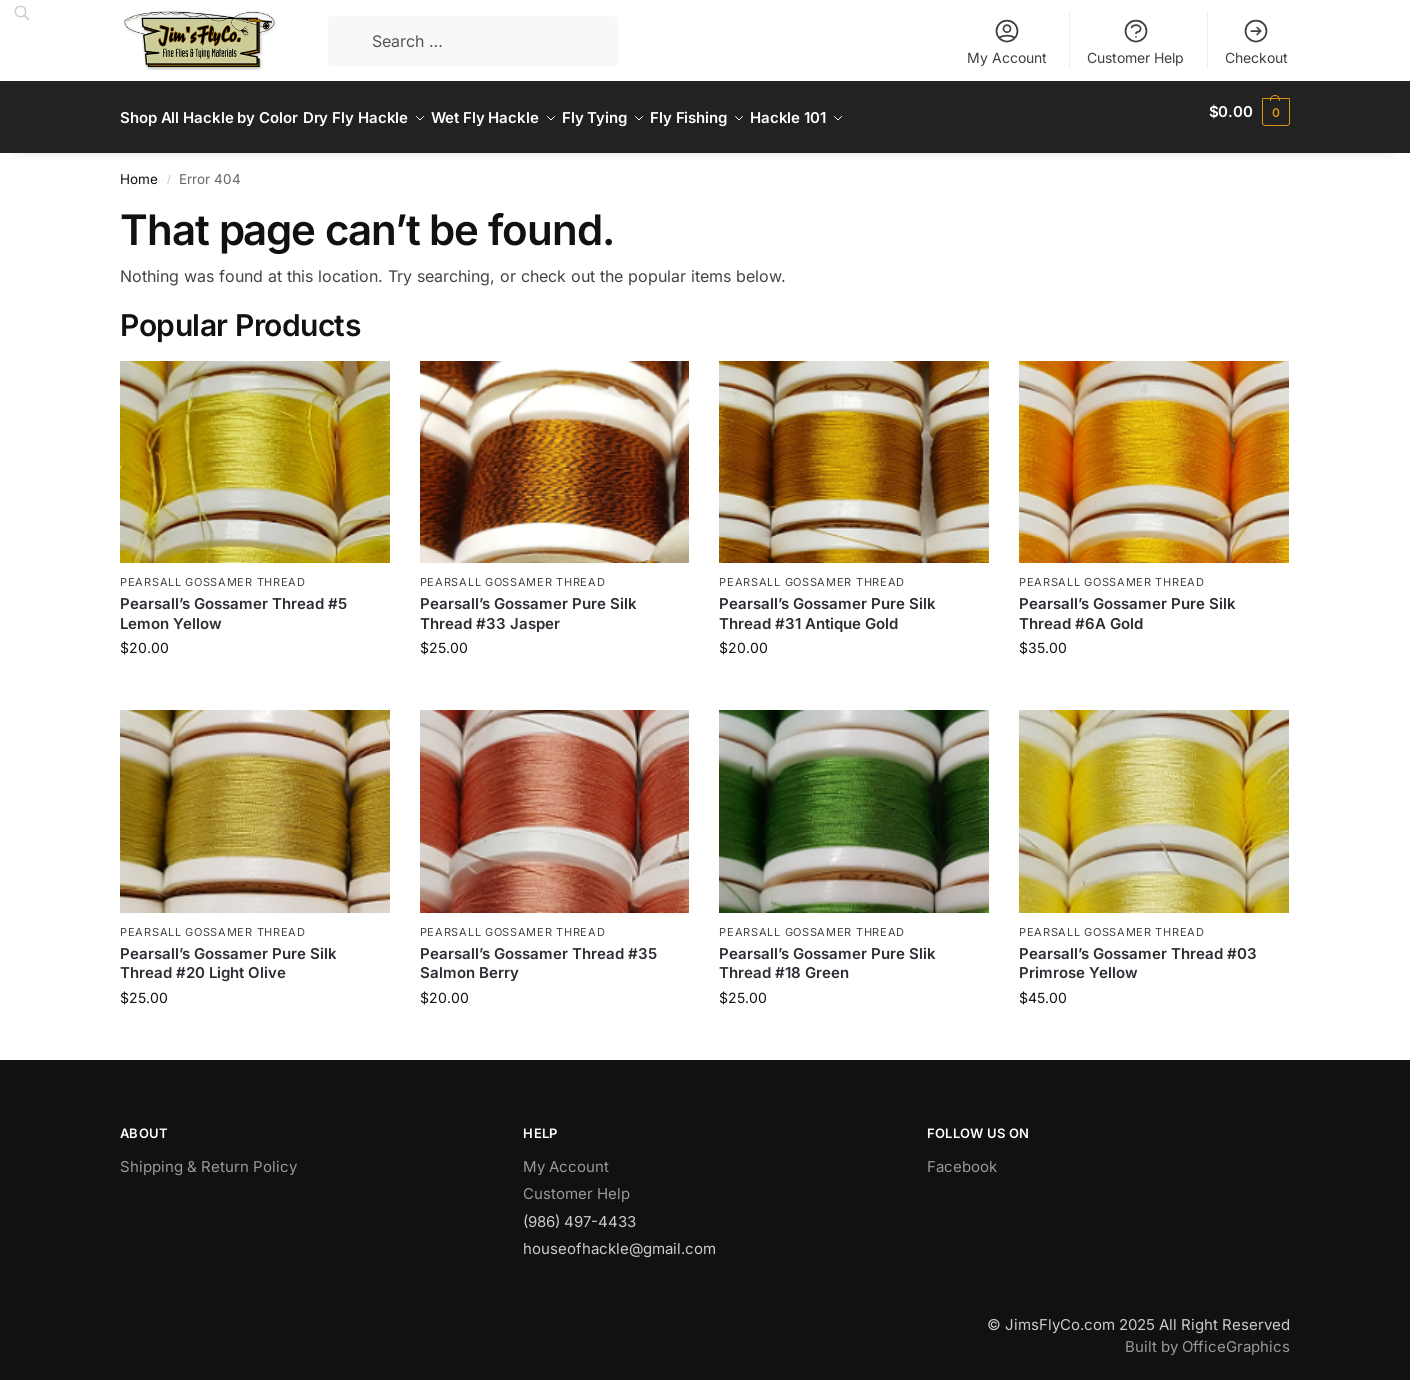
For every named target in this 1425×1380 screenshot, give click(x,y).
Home (139, 168)
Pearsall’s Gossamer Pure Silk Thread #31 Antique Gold (827, 602)
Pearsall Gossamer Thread (213, 571)
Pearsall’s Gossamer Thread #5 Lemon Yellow (233, 602)
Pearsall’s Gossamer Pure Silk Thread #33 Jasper (528, 602)
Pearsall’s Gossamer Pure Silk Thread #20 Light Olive (228, 952)
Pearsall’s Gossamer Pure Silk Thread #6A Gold (1127, 602)
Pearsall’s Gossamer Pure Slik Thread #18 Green (827, 952)
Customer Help (1135, 41)
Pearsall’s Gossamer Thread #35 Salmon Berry (538, 952)
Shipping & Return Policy (208, 1155)
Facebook (962, 1155)
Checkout (1256, 41)
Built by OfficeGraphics (1207, 1335)
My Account (1007, 41)
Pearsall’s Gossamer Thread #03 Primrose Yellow (1138, 952)
